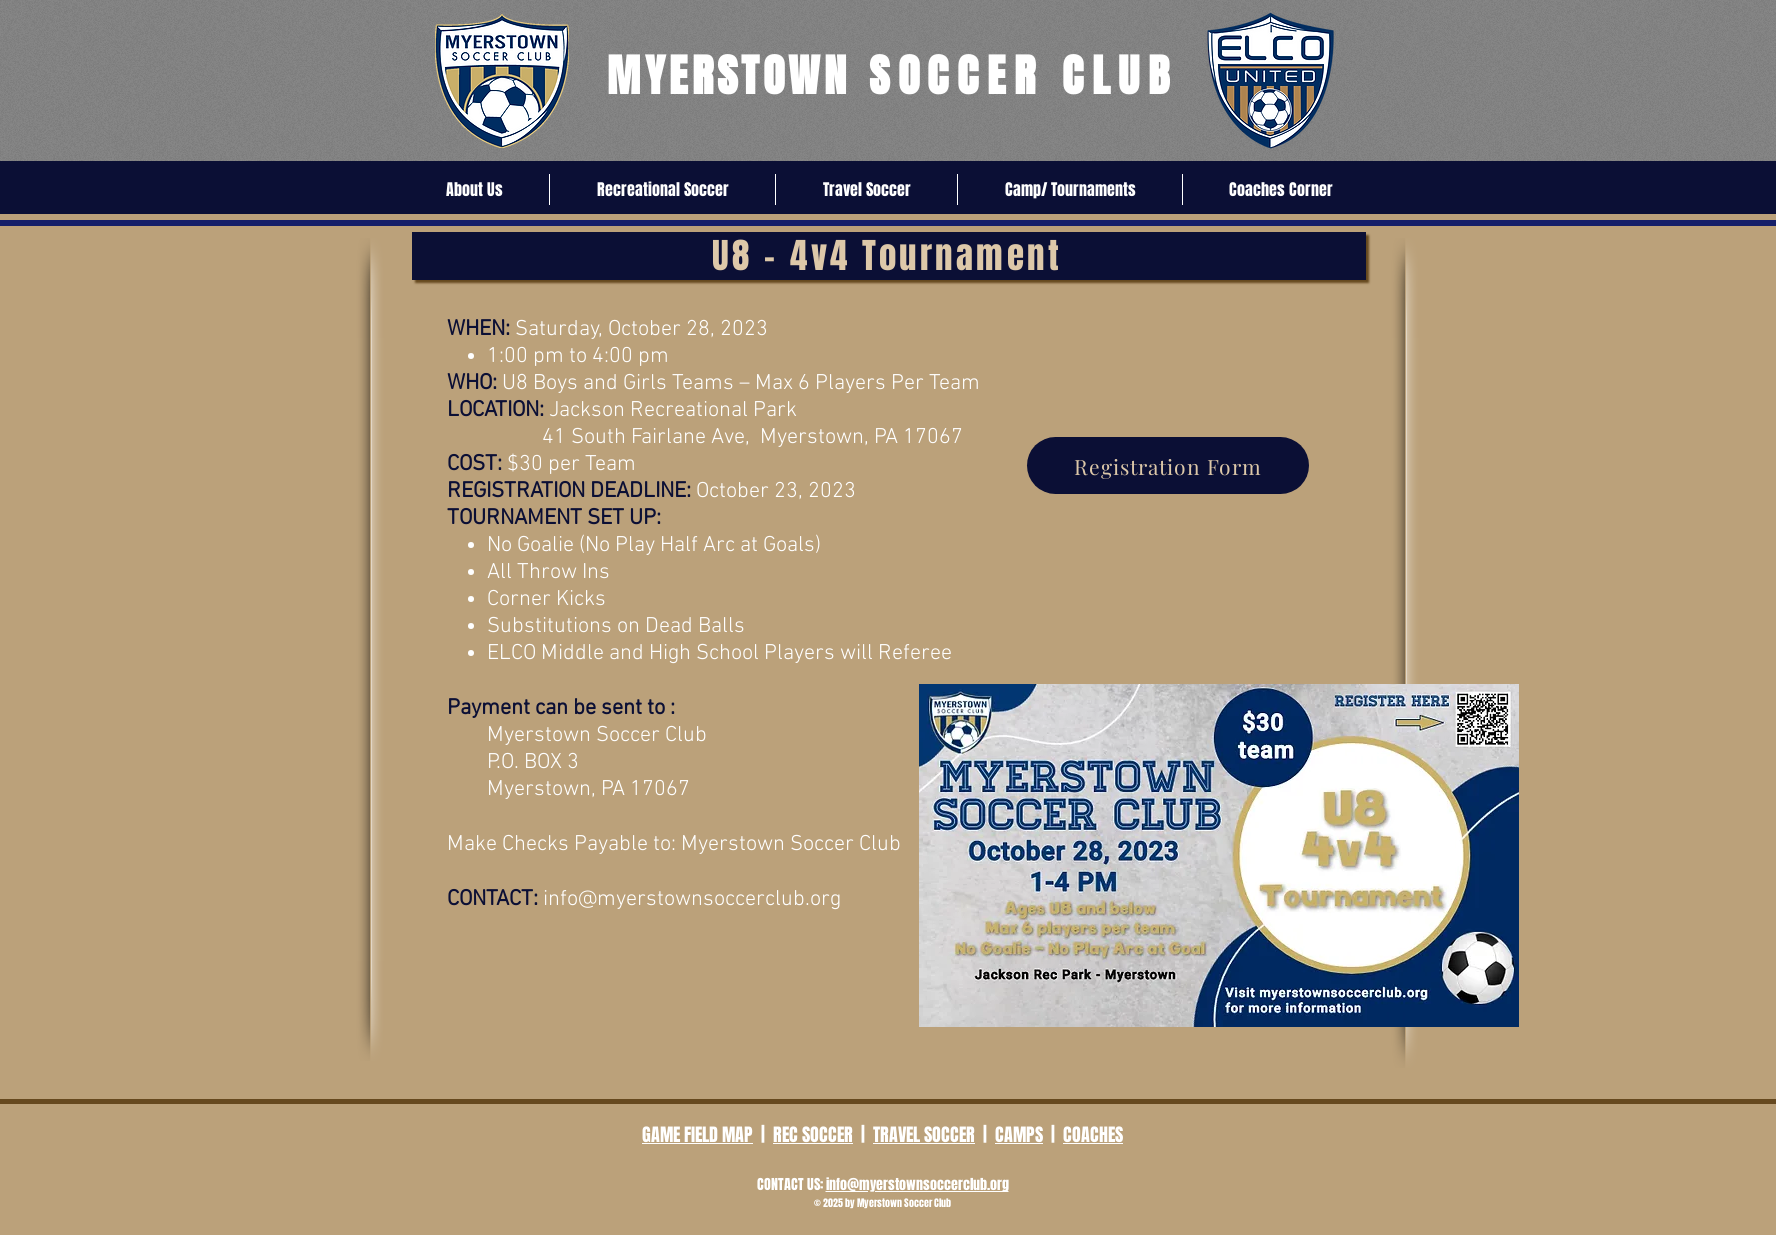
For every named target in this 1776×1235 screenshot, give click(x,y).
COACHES (1093, 1135)
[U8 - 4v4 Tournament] (889, 256)
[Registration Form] (1168, 465)
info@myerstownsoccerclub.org (692, 899)
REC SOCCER (813, 1135)
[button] (474, 189)
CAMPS (1019, 1135)
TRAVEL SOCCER (924, 1135)
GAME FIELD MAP (697, 1135)
